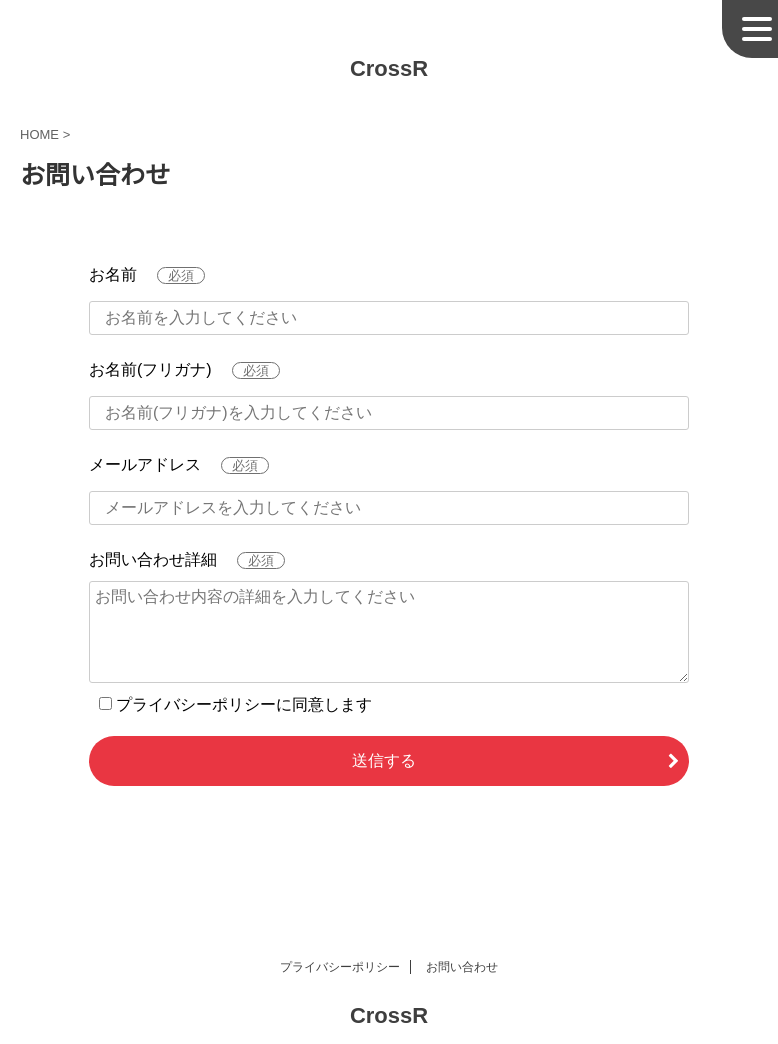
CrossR (389, 68)
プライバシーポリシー (340, 967)
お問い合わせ (462, 967)
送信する (384, 760)
